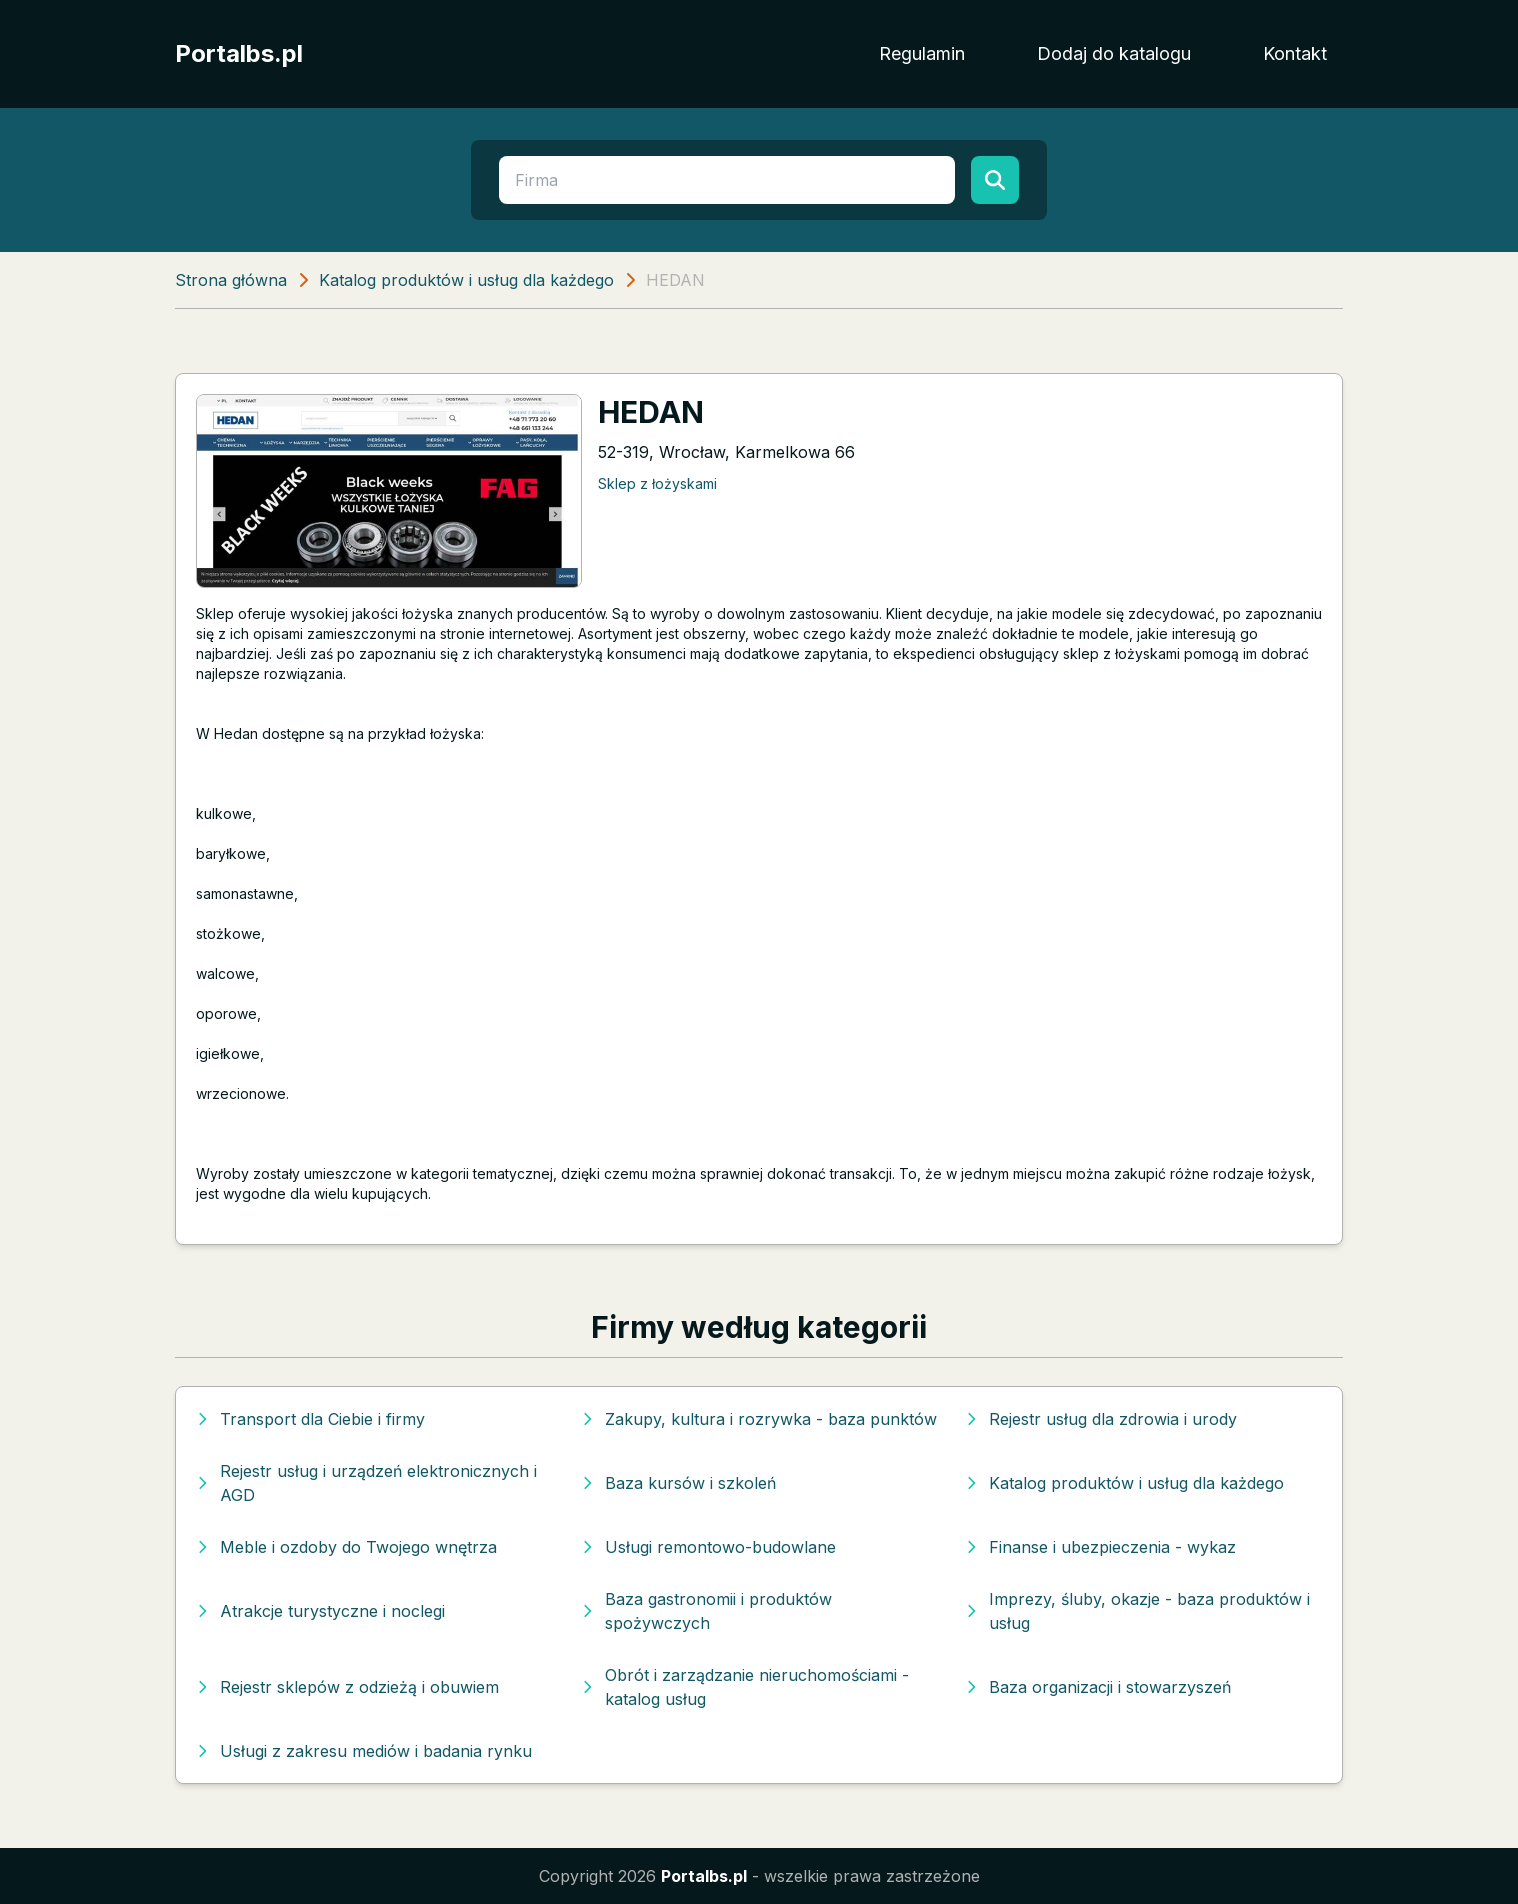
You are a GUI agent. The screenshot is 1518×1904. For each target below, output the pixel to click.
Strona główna (231, 280)
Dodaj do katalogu (1114, 53)
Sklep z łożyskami (657, 483)
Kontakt (1295, 53)
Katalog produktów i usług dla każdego (466, 280)
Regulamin (922, 53)
